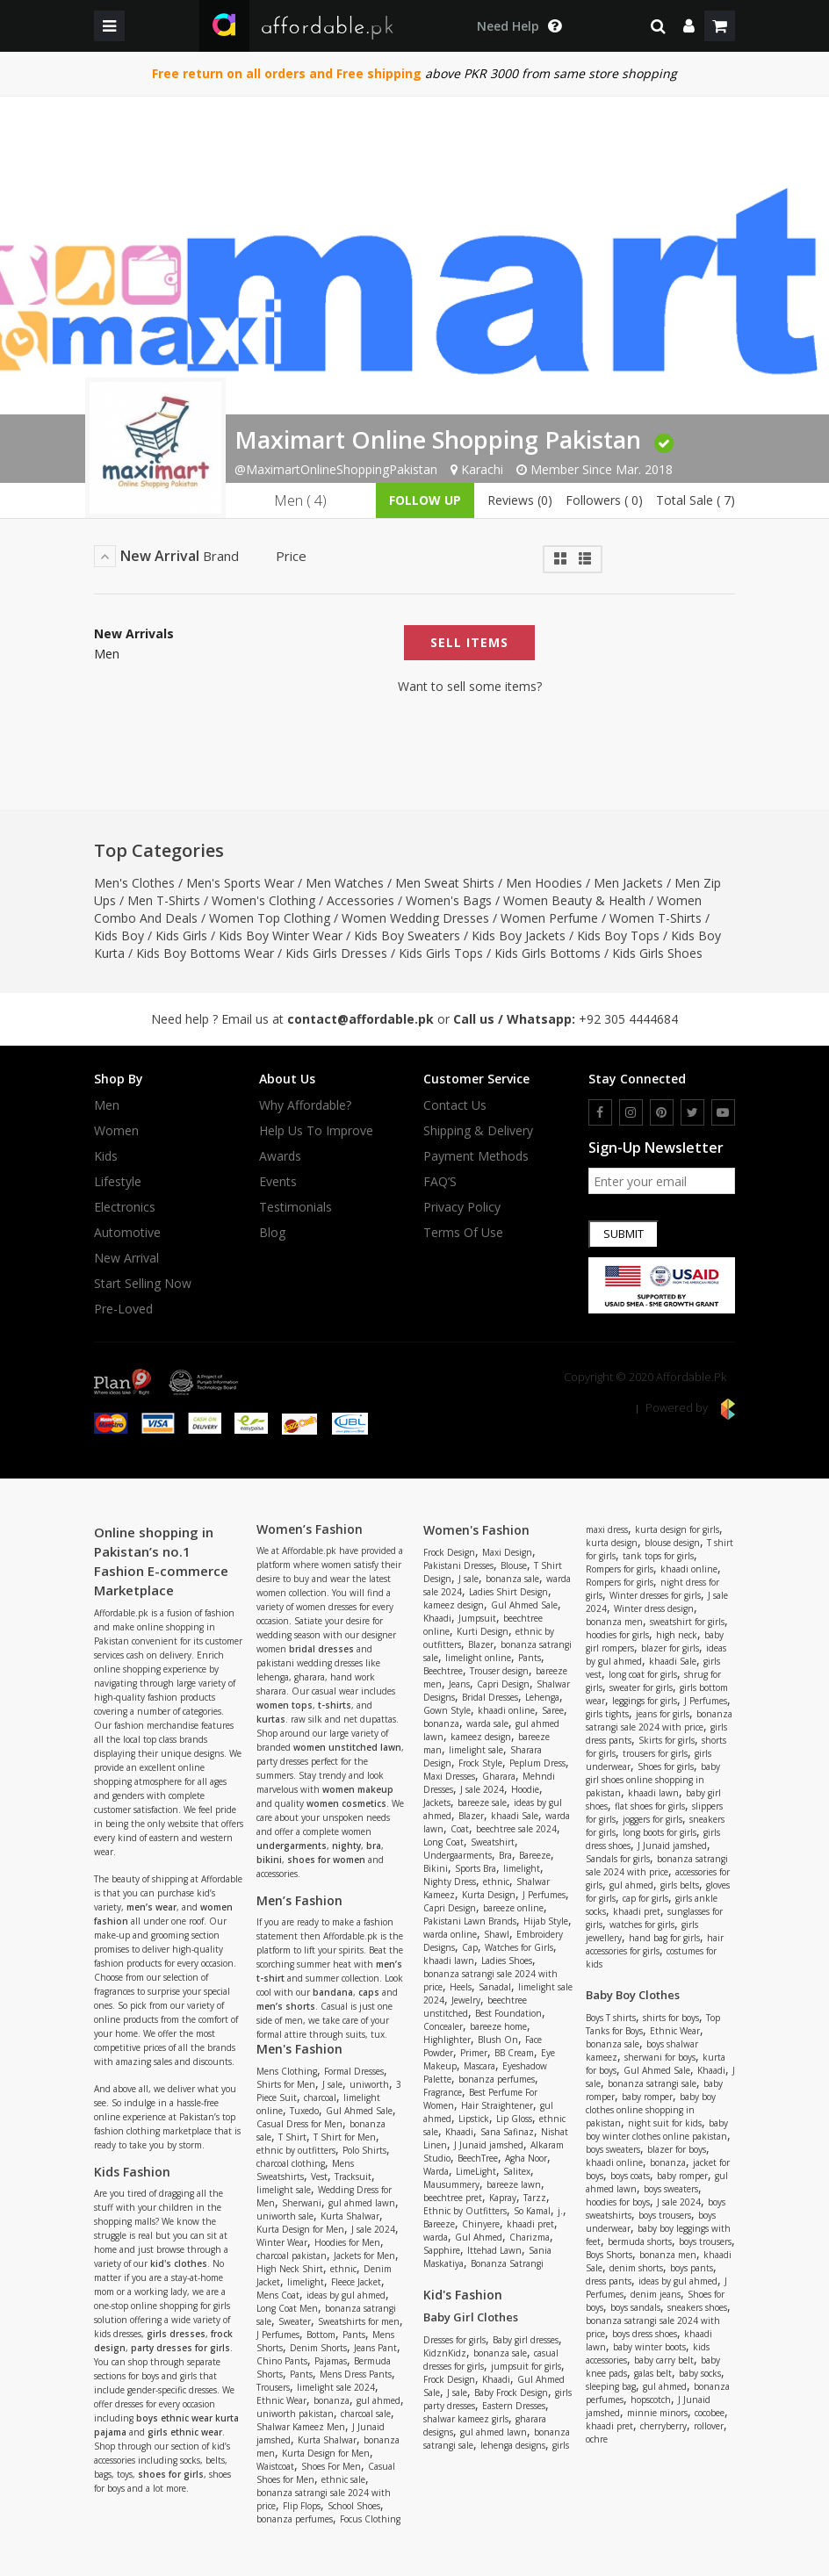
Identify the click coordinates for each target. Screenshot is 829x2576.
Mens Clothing (286, 2071)
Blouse (514, 1565)
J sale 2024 (373, 2229)
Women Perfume (549, 918)
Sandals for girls (618, 1859)
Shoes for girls (666, 1766)
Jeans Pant (375, 2348)
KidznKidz (444, 2353)
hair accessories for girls (655, 1944)
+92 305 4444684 (628, 1019)
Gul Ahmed (478, 2237)
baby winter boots (649, 2347)
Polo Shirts (364, 2150)
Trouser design (499, 1671)
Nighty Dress (449, 1881)
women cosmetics (346, 1803)
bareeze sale (482, 1802)
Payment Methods (476, 1156)
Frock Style (480, 1763)
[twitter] (692, 1112)
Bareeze (535, 1855)
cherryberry (663, 2426)
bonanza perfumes (294, 2519)
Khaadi (437, 1618)
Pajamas (330, 2361)
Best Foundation (508, 2013)
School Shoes (354, 2506)
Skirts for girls (666, 1740)
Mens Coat (277, 2295)
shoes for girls (171, 2474)
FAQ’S (440, 1182)
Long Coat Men (287, 2308)
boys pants (691, 2268)
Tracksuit (353, 2176)
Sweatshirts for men (359, 2321)
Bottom (320, 2334)
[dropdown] (689, 26)
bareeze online (513, 1908)
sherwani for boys (660, 2057)
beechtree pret (452, 2197)
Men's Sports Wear (240, 882)
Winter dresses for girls (655, 1595)
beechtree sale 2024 (516, 1829)
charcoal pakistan (291, 2255)
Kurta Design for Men (300, 2229)
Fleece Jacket (356, 2282)
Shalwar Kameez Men (300, 2427)
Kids (106, 1156)
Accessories (360, 900)
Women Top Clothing (269, 918)
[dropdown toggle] (519, 26)
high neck (676, 1635)
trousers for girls (655, 1753)
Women (116, 1131)
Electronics (124, 1207)
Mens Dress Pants (356, 2374)
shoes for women (326, 1859)
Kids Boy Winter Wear (280, 935)
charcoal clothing (290, 2163)
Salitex (516, 2171)
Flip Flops (302, 2506)
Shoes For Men (331, 2466)
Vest (319, 2176)
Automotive (127, 1233)
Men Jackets (628, 882)
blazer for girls (670, 1648)
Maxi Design (507, 1552)
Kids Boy (119, 935)
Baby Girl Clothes (470, 2317)
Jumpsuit (477, 1618)
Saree (553, 1710)
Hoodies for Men (347, 2242)
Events (278, 1182)
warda (435, 2237)
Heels (461, 1987)
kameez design (453, 1605)
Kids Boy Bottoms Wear (205, 953)
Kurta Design (488, 1895)
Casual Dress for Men (299, 2124)
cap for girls (645, 1898)
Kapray (502, 2197)
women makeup (357, 1789)
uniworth (369, 2084)
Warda (436, 2171)
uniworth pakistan (295, 2413)
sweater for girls (641, 1687)
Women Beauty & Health (574, 900)
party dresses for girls (180, 2348)
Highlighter (447, 2039)
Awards (280, 1156)
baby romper (647, 2096)
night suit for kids (665, 2123)
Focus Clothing (370, 2519)
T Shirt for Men (345, 2137)
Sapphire (441, 2250)
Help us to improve (316, 1131)
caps (368, 1992)
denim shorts (636, 2268)
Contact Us (455, 1105)
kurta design (612, 1542)
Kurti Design (482, 1631)
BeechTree (478, 2158)
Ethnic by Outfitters (465, 2211)
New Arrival (126, 1258)
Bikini (435, 1868)
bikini (269, 1859)
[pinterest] (662, 1112)
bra (373, 1845)
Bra (505, 1855)
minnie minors (657, 2413)
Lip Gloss (514, 2118)
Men (106, 654)
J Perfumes (277, 2334)
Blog (272, 1233)
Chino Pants (281, 2361)
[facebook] (600, 1112)
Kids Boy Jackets (519, 935)
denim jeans (656, 2294)
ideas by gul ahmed (346, 2295)
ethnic (343, 2269)
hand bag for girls (664, 1938)
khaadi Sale (514, 1816)
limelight (305, 2282)
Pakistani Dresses (458, 1565)
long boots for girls (659, 1832)
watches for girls (641, 1924)
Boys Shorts (609, 2255)
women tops (284, 1705)
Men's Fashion (299, 2048)
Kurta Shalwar (350, 2216)
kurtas (270, 1719)
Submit (623, 1233)
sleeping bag (611, 2386)
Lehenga (542, 1697)
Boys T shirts (611, 2017)
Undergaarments (457, 1855)
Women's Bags (449, 900)
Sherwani (301, 2203)
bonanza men (614, 1621)
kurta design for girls (677, 1529)
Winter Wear (281, 2242)
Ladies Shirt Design (508, 1592)
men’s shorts (285, 2006)
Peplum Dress (537, 1763)
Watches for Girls (519, 1947)
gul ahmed (378, 2400)
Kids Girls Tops (441, 953)
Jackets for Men (364, 2255)
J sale (332, 2084)
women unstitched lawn (347, 1747)
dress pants (608, 2281)
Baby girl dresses (526, 2340)
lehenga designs (512, 2445)
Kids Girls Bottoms (547, 953)
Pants (353, 2334)
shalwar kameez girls (465, 2419)
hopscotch (651, 2399)
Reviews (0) (519, 500)
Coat (460, 1829)
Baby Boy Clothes (633, 1995)
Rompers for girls (619, 1569)
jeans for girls (662, 1714)
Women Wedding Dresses (415, 918)
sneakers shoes (697, 2307)
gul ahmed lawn (361, 2203)
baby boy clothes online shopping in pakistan (651, 2109)
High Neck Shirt (289, 2269)
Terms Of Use (463, 1233)
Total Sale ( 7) (695, 500)
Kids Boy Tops (618, 935)
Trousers (273, 2387)
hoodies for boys (618, 2202)
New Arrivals (134, 634)
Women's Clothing (263, 900)
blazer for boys (676, 2149)
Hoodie (525, 1789)
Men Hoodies (544, 882)
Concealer (443, 2026)
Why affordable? (305, 1105)
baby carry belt (664, 2360)
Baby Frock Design (511, 2392)
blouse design (672, 1542)
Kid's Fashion (462, 2294)
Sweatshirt (493, 1842)
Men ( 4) (300, 500)
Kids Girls (181, 935)
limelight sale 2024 (336, 2387)
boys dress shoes (644, 2334)
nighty (346, 1845)
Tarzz (534, 2197)
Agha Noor (526, 2158)
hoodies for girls (617, 1635)
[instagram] (631, 1112)
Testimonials (295, 1207)
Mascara (479, 2066)
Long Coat (443, 1842)
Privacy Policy (462, 1207)
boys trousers (664, 2215)
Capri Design (503, 1684)
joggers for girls (652, 1819)
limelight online (478, 1657)
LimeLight (476, 2171)
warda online (450, 1934)
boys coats (630, 2175)
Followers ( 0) (604, 500)
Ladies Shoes (506, 1960)
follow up (425, 500)
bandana (333, 1992)
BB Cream (514, 2053)
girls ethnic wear (185, 2432)
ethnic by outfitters (295, 2150)
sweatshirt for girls (687, 1621)
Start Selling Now (142, 1283)
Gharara (498, 1776)
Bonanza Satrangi (507, 2263)
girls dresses (176, 2334)
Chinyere (481, 2224)
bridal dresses (321, 1649)
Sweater (294, 2321)
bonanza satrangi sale (652, 2083)
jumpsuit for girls (526, 2366)
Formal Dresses (354, 2071)
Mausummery (451, 2184)
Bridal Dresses (490, 1697)
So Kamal (532, 2211)
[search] (658, 26)
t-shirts (334, 1705)
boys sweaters (613, 2149)
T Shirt (292, 2137)
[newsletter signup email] (662, 1181)
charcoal (320, 2097)
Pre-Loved (123, 1309)
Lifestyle (117, 1182)
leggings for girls (644, 1701)
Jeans (459, 1684)
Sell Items (469, 642)
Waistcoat (275, 2466)
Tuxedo (304, 2111)
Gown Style (447, 1710)
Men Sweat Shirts (444, 882)
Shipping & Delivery (478, 1131)
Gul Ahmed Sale (359, 2111)
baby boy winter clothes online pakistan (657, 2129)
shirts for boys (671, 2017)
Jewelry (465, 2000)
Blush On (498, 2039)
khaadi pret (530, 2224)
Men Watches (345, 882)
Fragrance (442, 2092)
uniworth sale (285, 2216)
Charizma (529, 2237)
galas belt (653, 2373)
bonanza (332, 2400)
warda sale (487, 1723)
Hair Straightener (497, 2105)
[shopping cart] (719, 26)
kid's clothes (178, 2263)
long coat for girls (643, 1674)
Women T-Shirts (655, 918)
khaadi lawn (448, 1960)
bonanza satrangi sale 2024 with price (659, 1720)
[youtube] (723, 1112)
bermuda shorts (640, 2241)
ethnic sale (343, 2479)
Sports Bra (475, 1868)
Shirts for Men (285, 2084)
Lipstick (473, 2118)
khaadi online (506, 1710)
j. (560, 2211)
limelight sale (283, 2190)
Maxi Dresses (449, 1776)
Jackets (437, 1802)
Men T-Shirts (163, 900)
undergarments (291, 1845)
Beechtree (443, 1671)
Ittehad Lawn (494, 2250)
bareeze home (498, 2026)
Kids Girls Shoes (657, 953)
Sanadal (495, 1987)
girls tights (607, 1714)
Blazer (481, 1644)
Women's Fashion (476, 1530)
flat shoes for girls (650, 1806)
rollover (709, 2426)
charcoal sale (366, 2413)
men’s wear (151, 1907)
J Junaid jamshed (488, 2145)
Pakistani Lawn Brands (469, 1921)
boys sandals (635, 2307)
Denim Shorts (318, 2348)
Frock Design (449, 1552)
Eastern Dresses (513, 2406)
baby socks (700, 2373)
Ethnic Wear (281, 2400)
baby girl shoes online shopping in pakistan (653, 1779)
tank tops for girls (658, 1556)
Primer (473, 2053)
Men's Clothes (134, 882)
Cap (470, 1947)
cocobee (709, 2413)
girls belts (679, 1885)
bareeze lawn (514, 2184)
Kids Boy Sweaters (407, 935)
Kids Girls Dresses (336, 953)
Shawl (496, 1934)
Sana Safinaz (507, 2132)
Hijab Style (545, 1921)
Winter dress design (654, 1608)
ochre (597, 2439)
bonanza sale (512, 1578)
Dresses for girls (454, 2340)
